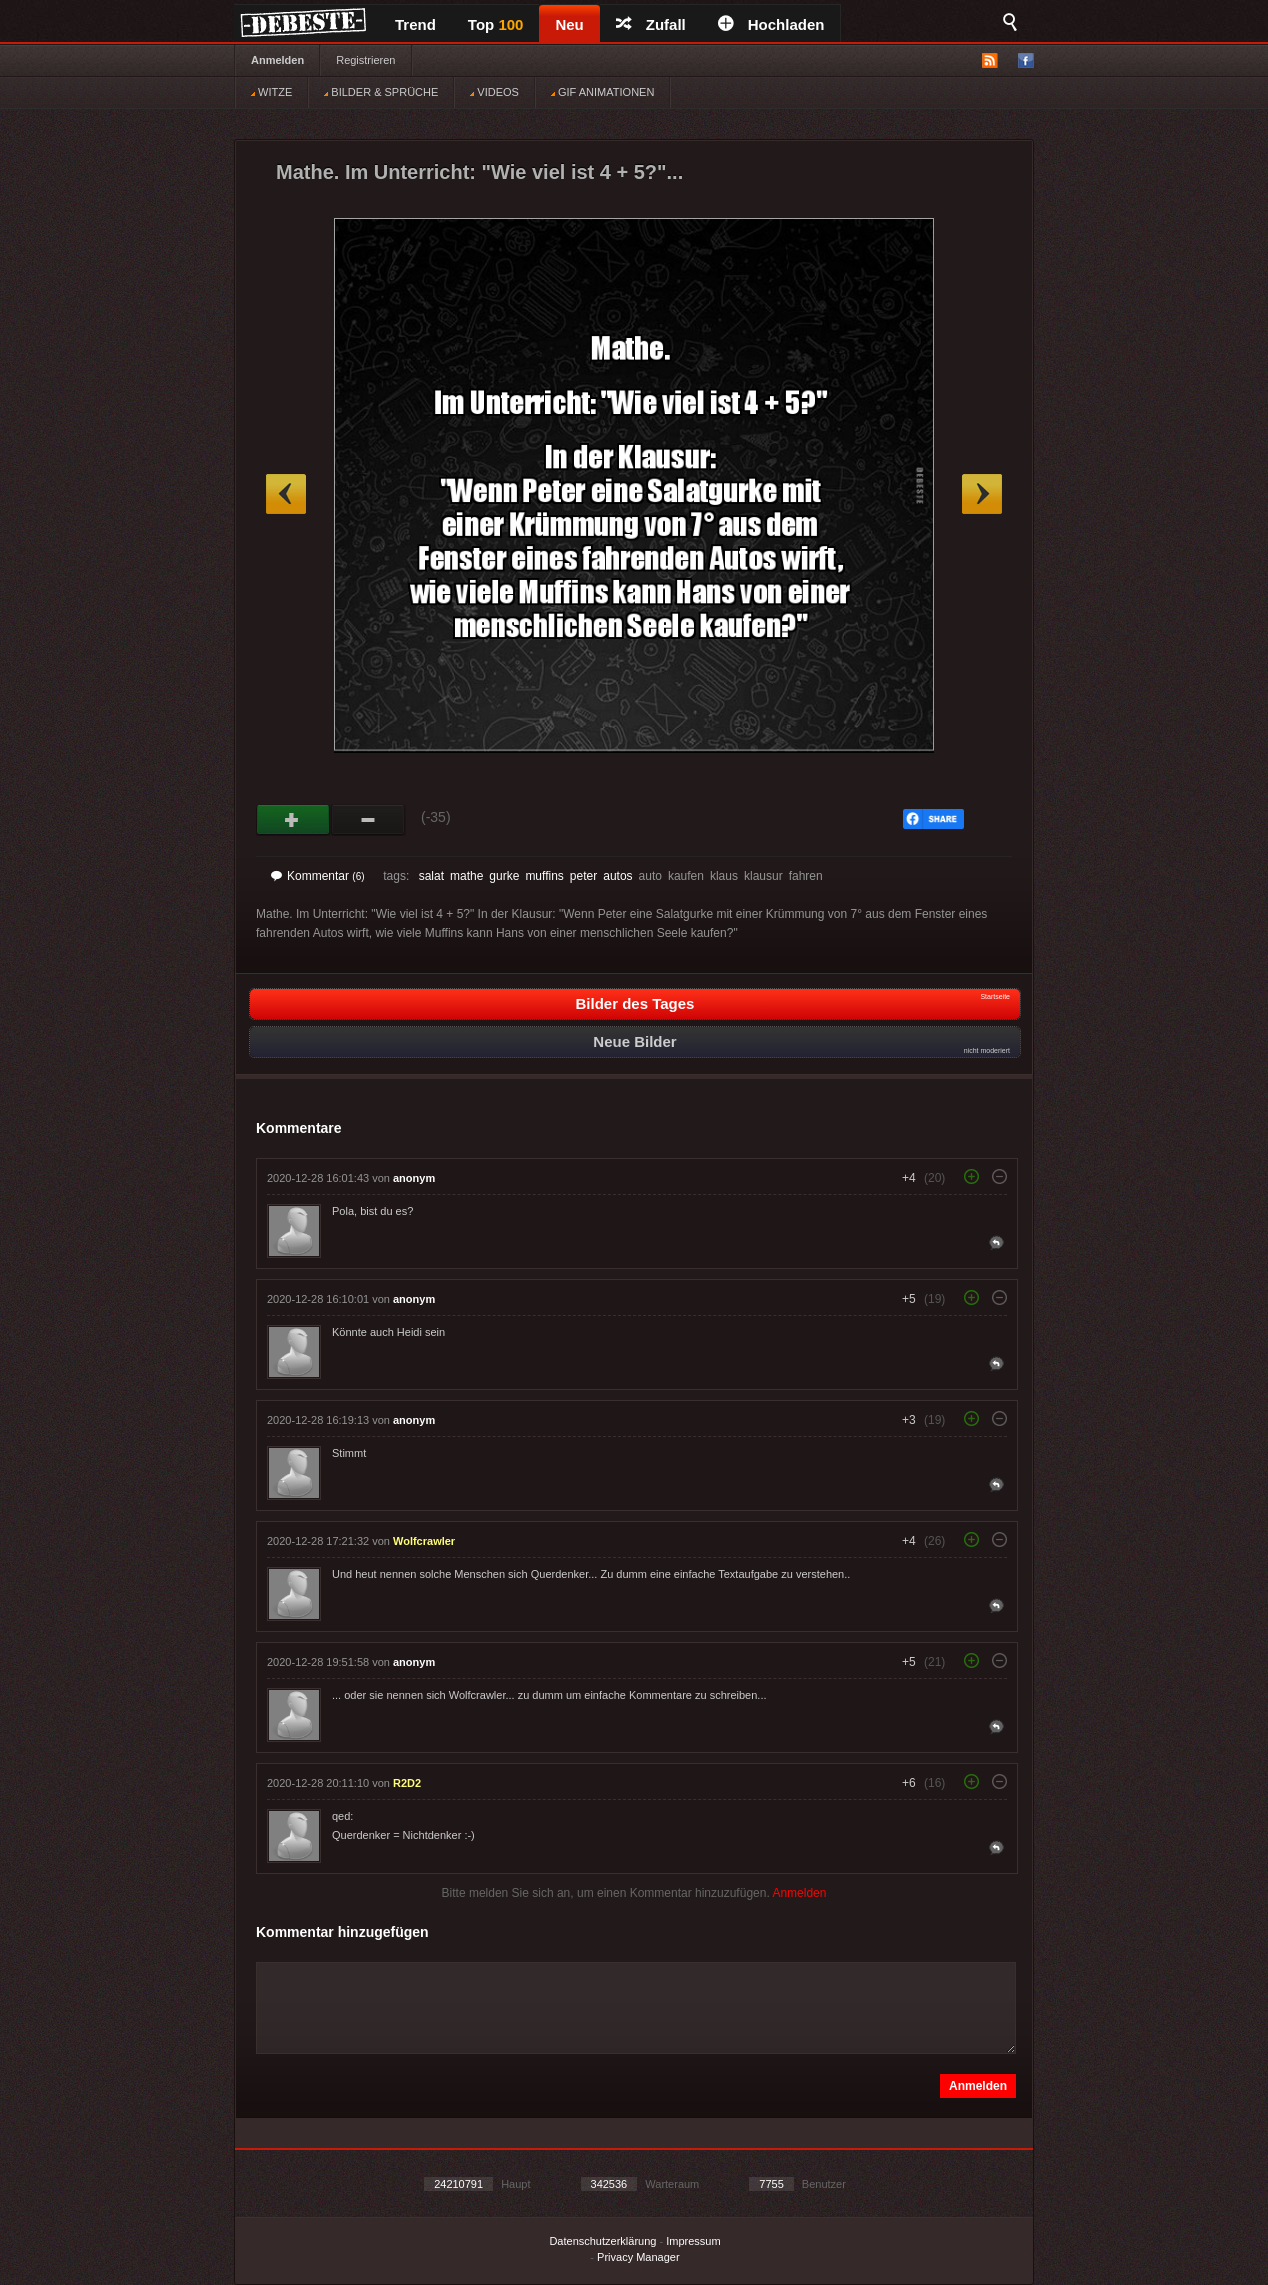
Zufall (651, 24)
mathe (466, 876)
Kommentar (318, 876)
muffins (544, 876)
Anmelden (277, 60)
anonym (414, 1178)
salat (431, 876)
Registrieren (365, 60)
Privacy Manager (638, 2257)
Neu (569, 24)
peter (583, 876)
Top (496, 24)
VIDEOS (494, 92)
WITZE (271, 92)
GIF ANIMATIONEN (602, 92)
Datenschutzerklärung (602, 2241)
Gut (293, 820)
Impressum (693, 2241)
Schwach (368, 820)
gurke (504, 876)
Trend (415, 24)
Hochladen (771, 24)
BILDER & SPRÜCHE (381, 92)
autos (617, 876)
